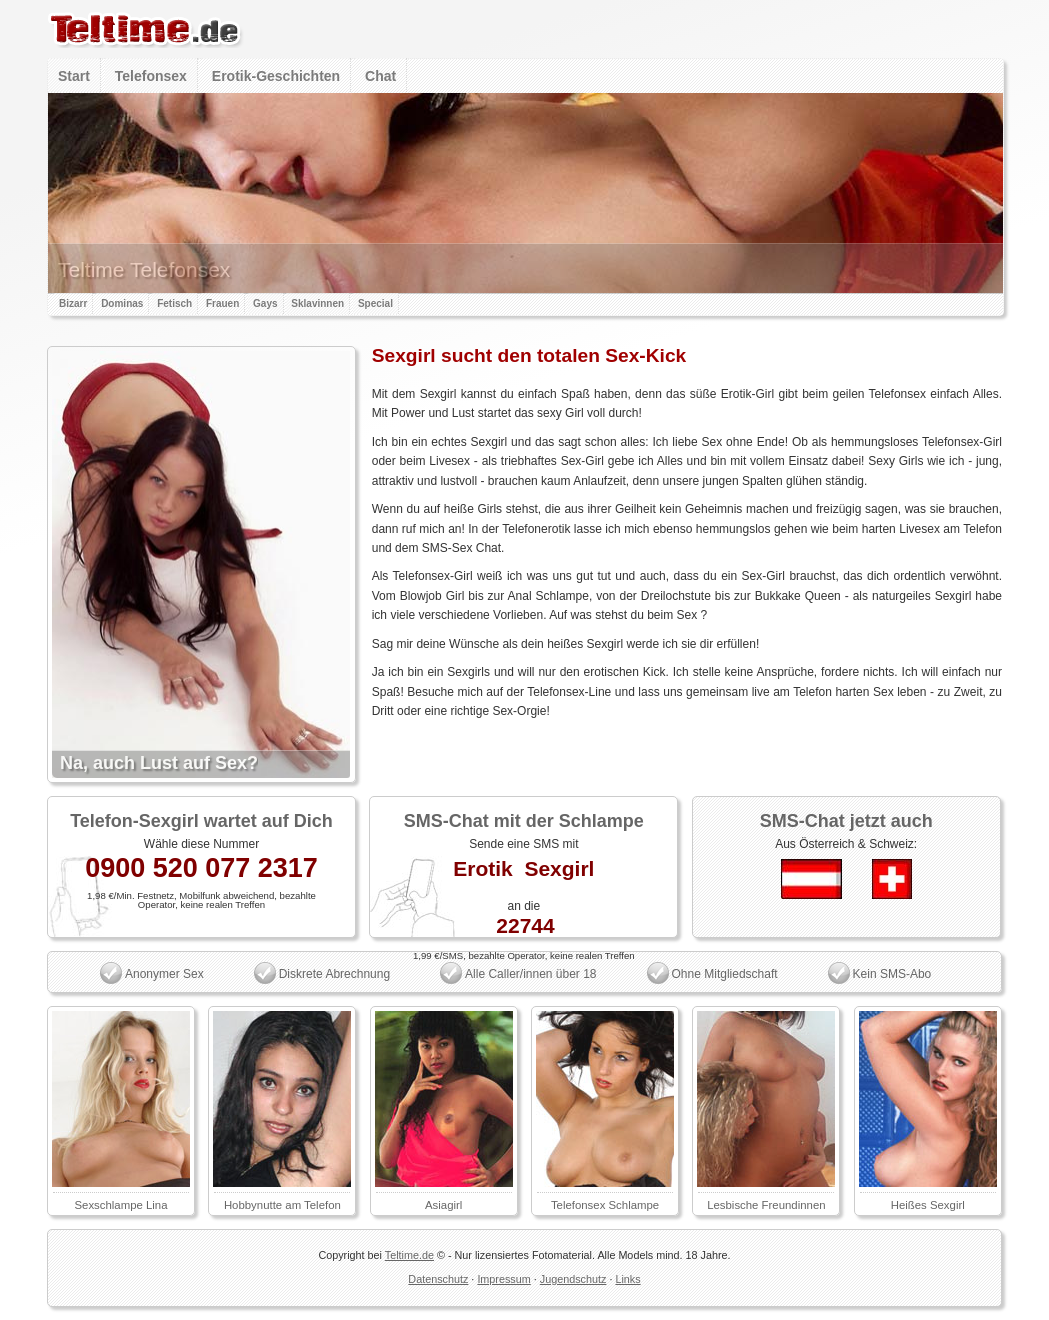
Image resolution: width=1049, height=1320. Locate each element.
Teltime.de (409, 1255)
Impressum (503, 1279)
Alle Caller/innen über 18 (530, 974)
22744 (525, 925)
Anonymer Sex (164, 974)
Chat (380, 76)
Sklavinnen (317, 303)
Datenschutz (438, 1279)
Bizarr (73, 303)
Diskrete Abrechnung (334, 974)
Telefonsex (151, 76)
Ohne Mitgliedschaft (725, 974)
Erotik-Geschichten (276, 76)
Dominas (122, 303)
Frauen (222, 303)
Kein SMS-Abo (892, 974)
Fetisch (174, 303)
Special (375, 303)
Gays (265, 303)
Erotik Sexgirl (523, 868)
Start (74, 76)
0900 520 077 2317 (201, 868)
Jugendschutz (573, 1279)
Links (627, 1279)
